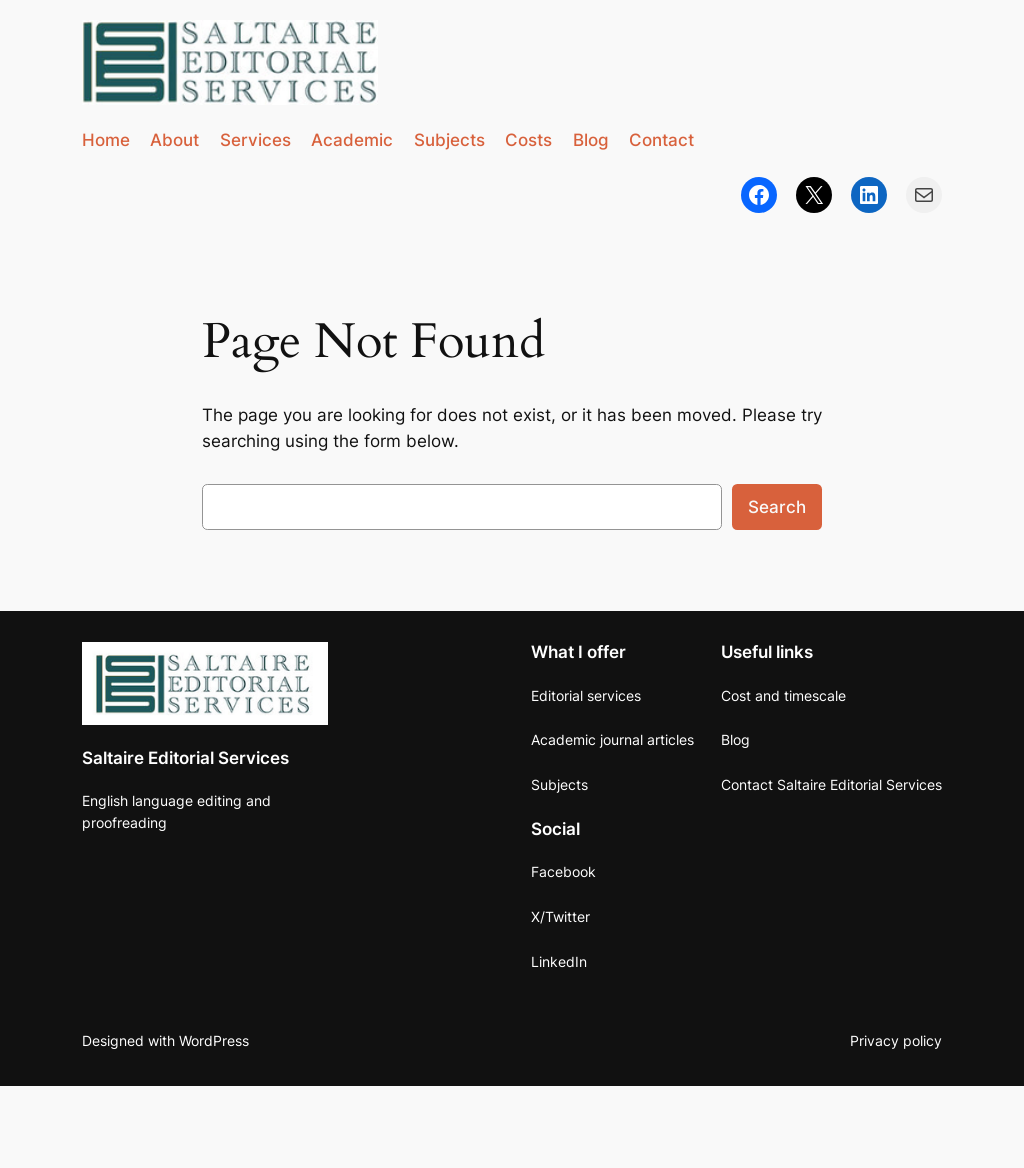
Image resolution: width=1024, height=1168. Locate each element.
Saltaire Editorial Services (185, 758)
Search (777, 507)
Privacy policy (896, 1040)
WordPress (214, 1040)
